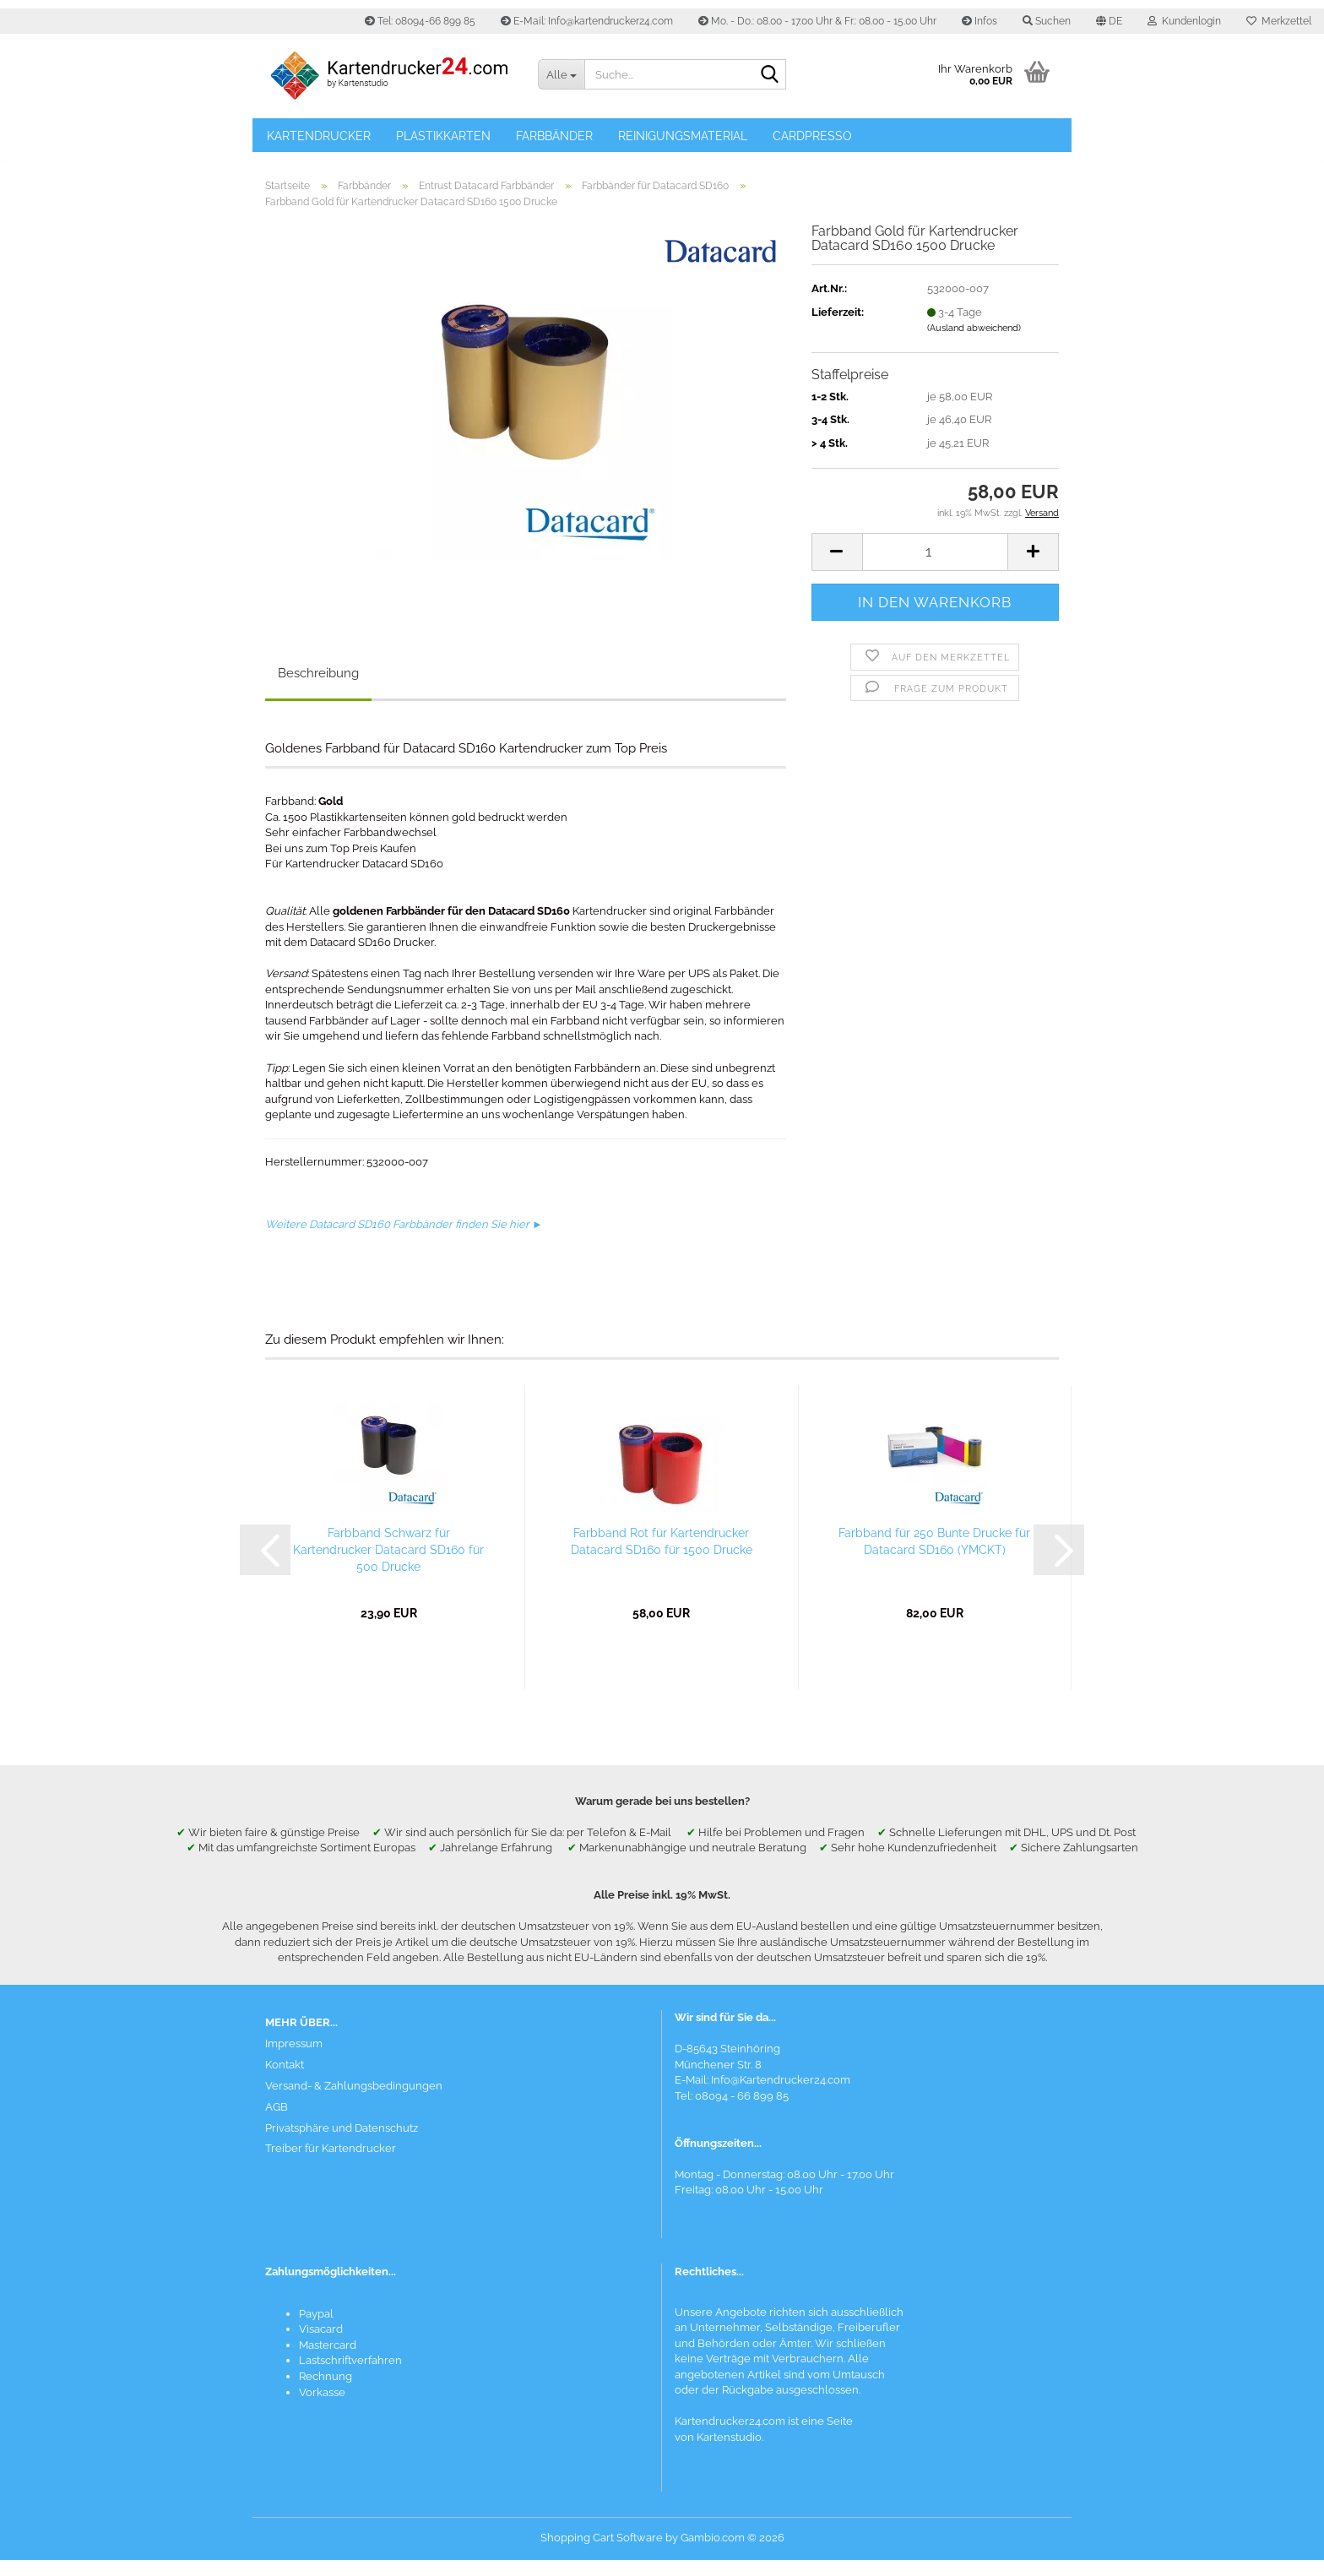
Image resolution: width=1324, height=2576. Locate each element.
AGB (276, 2122)
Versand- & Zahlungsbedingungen (353, 2101)
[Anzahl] (935, 567)
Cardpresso (812, 136)
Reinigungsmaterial (682, 136)
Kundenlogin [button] (1184, 21)
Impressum (294, 2059)
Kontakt (284, 2080)
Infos (979, 21)
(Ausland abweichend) (974, 344)
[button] (1109, 21)
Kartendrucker (319, 136)
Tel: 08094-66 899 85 (420, 21)
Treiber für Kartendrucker (330, 2164)
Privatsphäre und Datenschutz (341, 2143)
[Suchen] (770, 75)
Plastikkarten (443, 136)
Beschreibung (318, 688)
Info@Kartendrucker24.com (780, 2096)
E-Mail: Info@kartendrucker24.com (587, 21)
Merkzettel (1278, 21)
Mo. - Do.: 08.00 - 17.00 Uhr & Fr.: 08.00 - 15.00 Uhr (817, 21)
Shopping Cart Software (601, 2553)
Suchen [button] (1047, 21)
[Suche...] (560, 74)
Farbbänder (554, 136)
